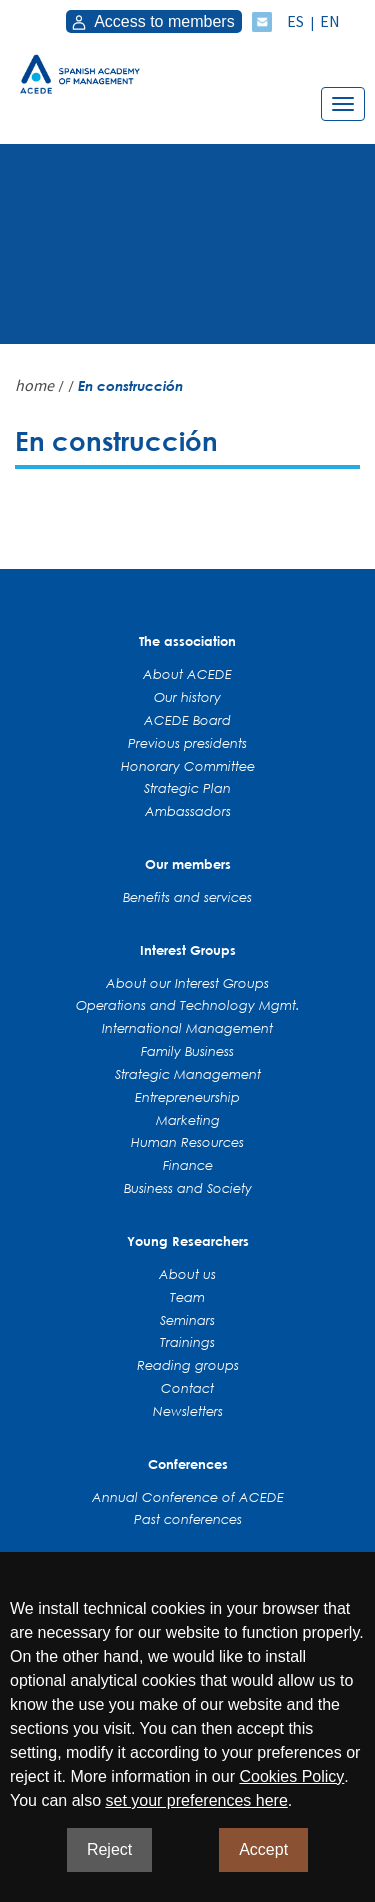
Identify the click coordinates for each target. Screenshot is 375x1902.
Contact (187, 1388)
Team (187, 1297)
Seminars (187, 1320)
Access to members (151, 21)
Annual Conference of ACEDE (188, 1497)
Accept (263, 1849)
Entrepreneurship (187, 1097)
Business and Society (188, 1188)
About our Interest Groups (187, 983)
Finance (188, 1165)
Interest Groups (188, 950)
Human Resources (187, 1142)
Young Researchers (188, 1241)
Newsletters (188, 1411)
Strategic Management (188, 1074)
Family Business (187, 1051)
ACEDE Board (187, 720)
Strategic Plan (187, 788)
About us (187, 1274)
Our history (187, 697)
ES (295, 21)
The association (187, 641)
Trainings (187, 1342)
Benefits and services (187, 897)
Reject (109, 1849)
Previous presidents (187, 743)
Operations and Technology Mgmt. (188, 1005)
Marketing (188, 1120)
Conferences (188, 1464)
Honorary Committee (188, 766)
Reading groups (188, 1365)
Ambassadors (188, 811)
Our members (188, 864)
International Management (187, 1028)
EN (330, 21)
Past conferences (188, 1519)
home (34, 385)
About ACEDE (187, 674)
